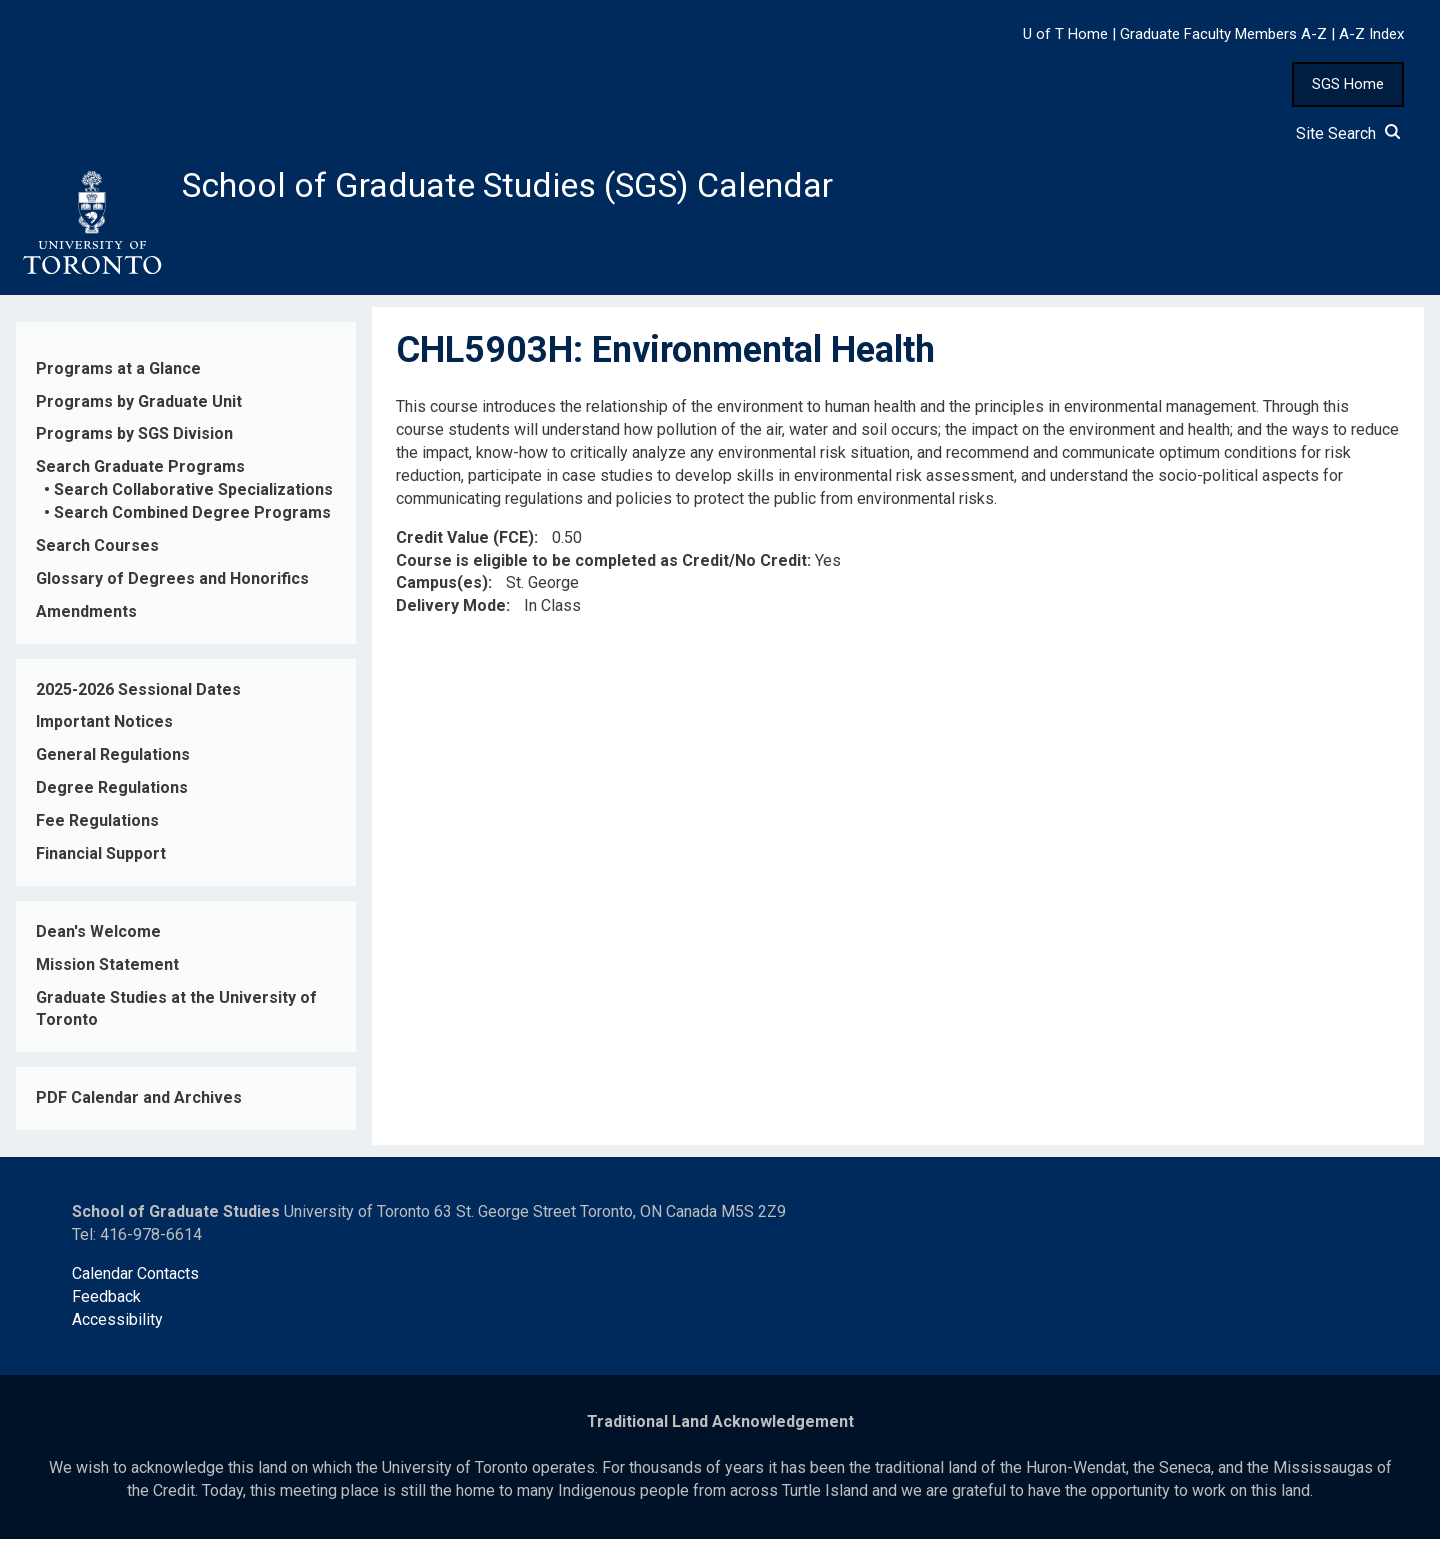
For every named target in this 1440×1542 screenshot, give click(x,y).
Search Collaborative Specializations (193, 493)
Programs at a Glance (118, 371)
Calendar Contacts (135, 1276)
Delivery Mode (451, 609)
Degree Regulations (112, 791)
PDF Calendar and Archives (139, 1101)
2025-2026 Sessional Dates (138, 692)
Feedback (106, 1299)
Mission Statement (107, 967)
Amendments (86, 614)
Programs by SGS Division (134, 437)
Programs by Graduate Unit (139, 404)
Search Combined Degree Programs (192, 516)
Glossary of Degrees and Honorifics (172, 581)
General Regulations (113, 758)
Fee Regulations (97, 824)
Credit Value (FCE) (465, 540)
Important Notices (104, 725)
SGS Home (1348, 84)
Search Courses (97, 549)
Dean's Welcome (98, 934)
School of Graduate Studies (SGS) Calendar (527, 187)
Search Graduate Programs (140, 470)
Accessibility (117, 1322)
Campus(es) (442, 586)
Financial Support (101, 857)
